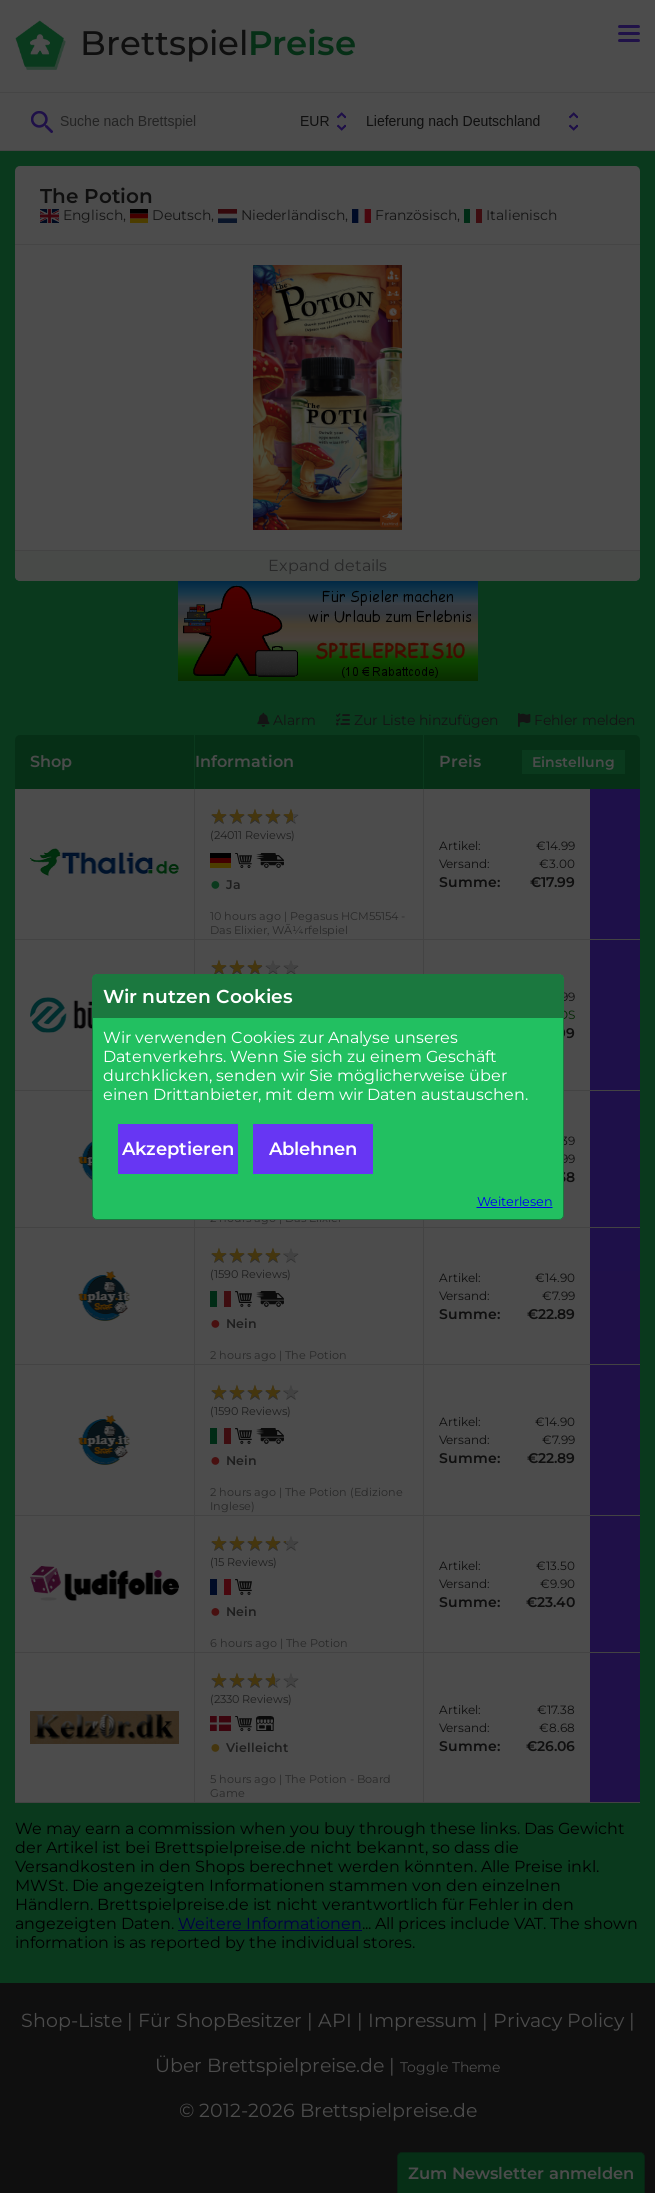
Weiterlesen (515, 1201)
